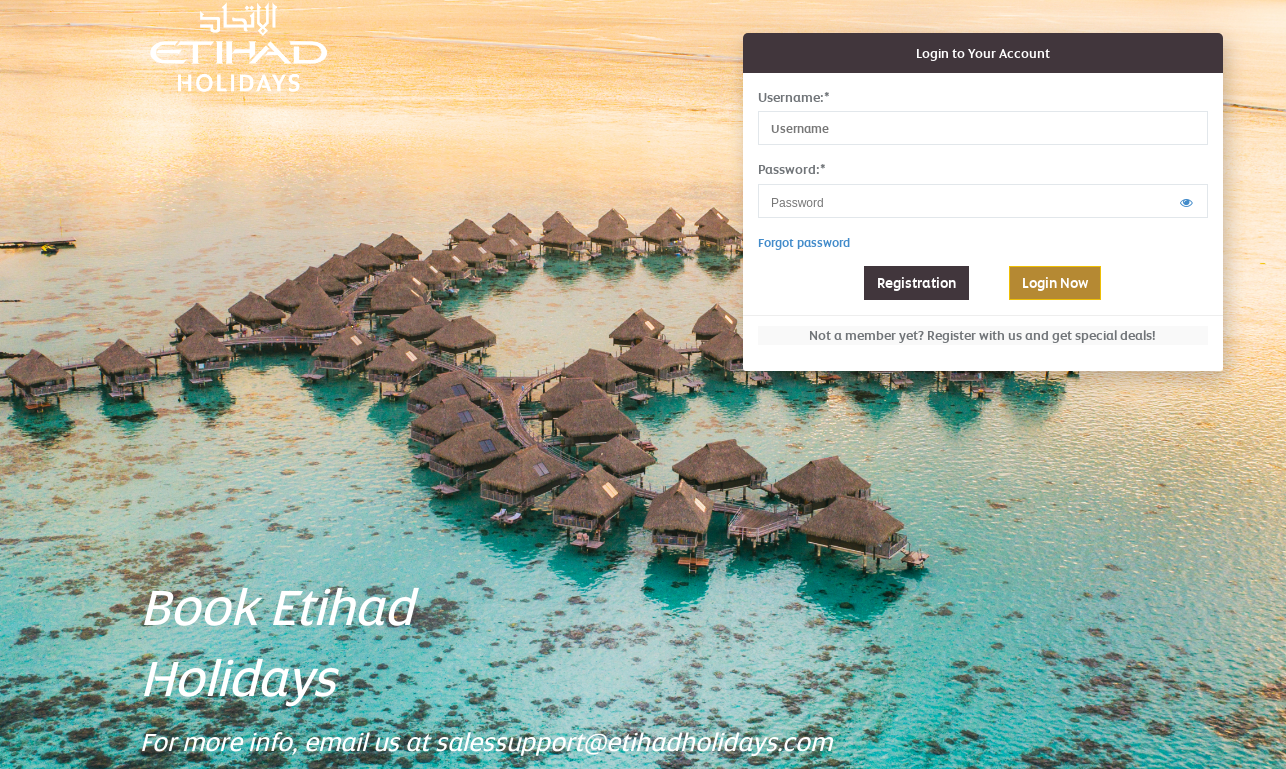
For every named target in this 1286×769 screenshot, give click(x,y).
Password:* (792, 169)
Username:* (794, 97)
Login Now (1055, 282)
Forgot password (804, 242)
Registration (916, 282)
